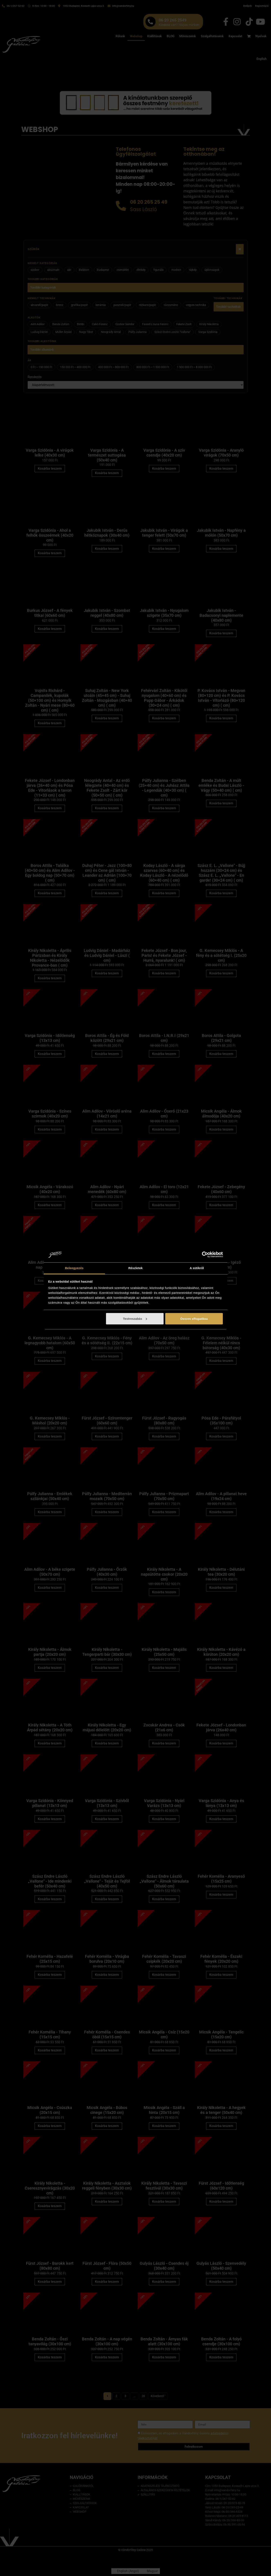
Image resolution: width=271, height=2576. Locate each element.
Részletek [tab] (135, 1268)
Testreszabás (135, 1318)
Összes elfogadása (194, 1318)
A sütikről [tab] (197, 1268)
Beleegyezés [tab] (74, 1268)
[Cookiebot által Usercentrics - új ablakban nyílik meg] (205, 1255)
